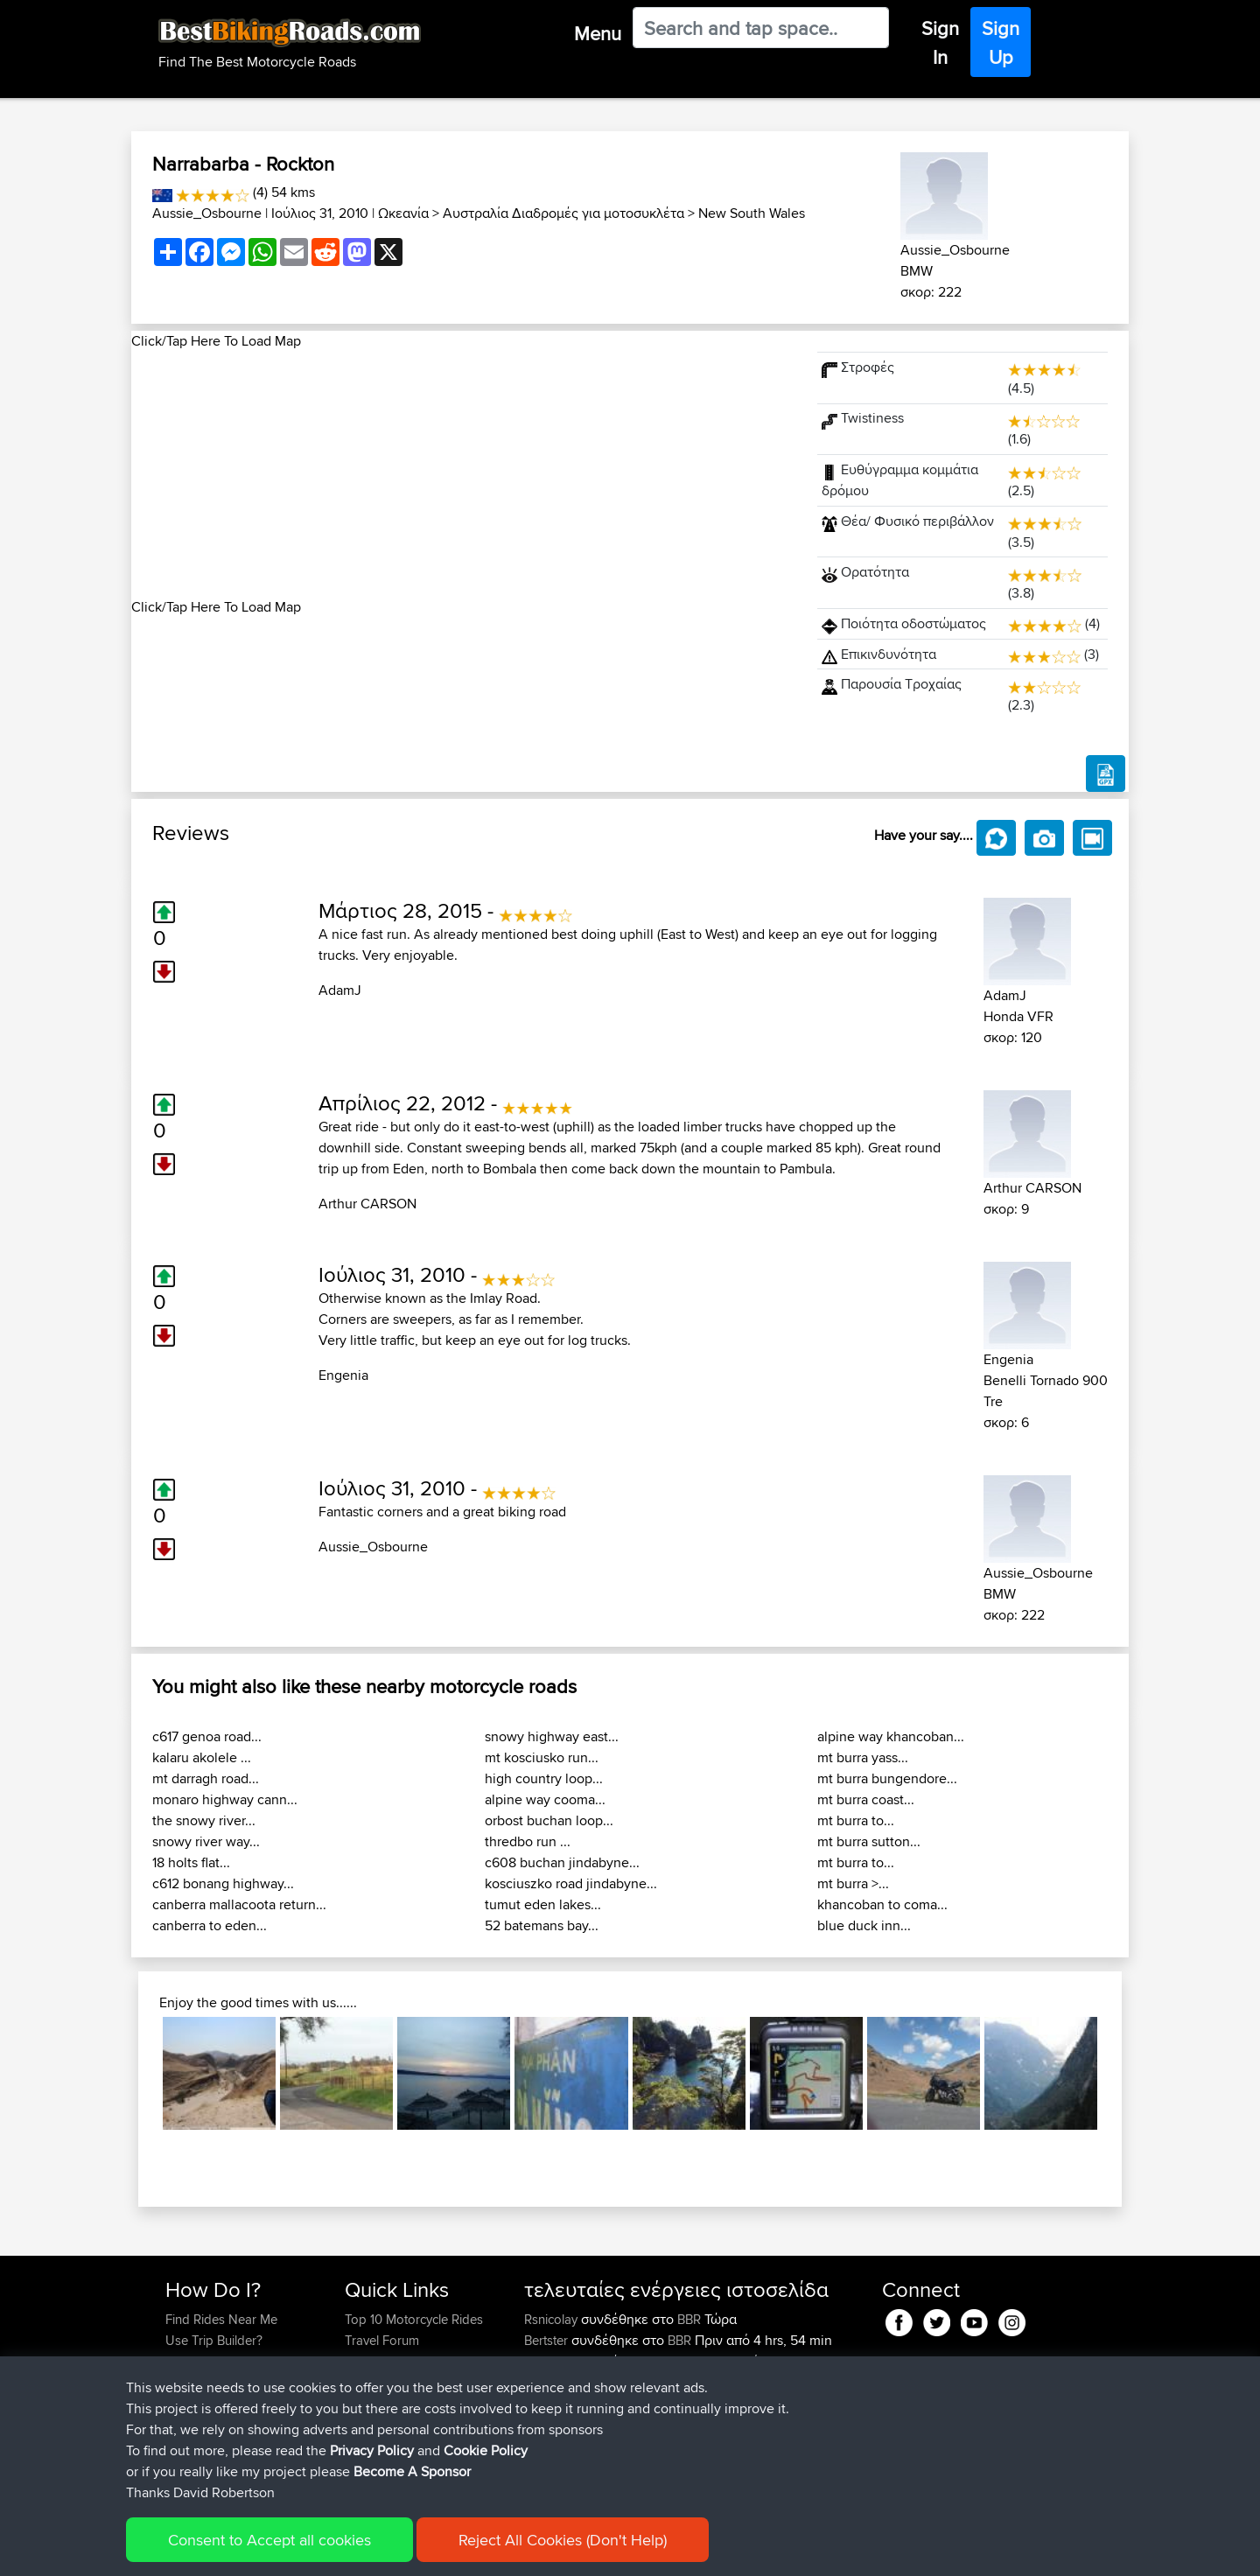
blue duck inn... (864, 1925)
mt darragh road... (205, 1778)
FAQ (177, 2424)
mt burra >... (853, 1883)
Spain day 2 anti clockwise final (741, 2445)
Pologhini (552, 2382)
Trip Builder (377, 2361)
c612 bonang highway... (223, 1883)
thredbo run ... (527, 1841)
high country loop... (544, 1778)
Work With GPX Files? (226, 2361)
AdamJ (339, 990)
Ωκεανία (403, 213)
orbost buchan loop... (549, 1820)
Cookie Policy (487, 2550)
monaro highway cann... (225, 1799)
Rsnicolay (552, 2319)
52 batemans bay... (541, 1925)
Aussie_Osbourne (207, 213)
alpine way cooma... (545, 1799)
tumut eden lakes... (543, 1904)
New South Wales (751, 213)
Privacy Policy (399, 2550)
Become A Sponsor (220, 2403)
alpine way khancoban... (890, 1736)
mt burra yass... (862, 1757)
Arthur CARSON (367, 1204)
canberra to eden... (209, 1925)
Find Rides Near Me (221, 2319)
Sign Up (1000, 42)
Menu (597, 33)
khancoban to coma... (882, 1904)
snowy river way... (206, 1841)
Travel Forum (382, 2340)
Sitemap (328, 2550)
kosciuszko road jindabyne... (571, 1883)
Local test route (695, 2403)
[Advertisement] (463, 474)
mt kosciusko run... (541, 1757)
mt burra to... (855, 1820)
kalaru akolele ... (201, 1757)
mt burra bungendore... (887, 1778)
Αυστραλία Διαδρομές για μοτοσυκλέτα (563, 213)
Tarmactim (555, 2403)
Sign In (940, 42)
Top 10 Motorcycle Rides (414, 2319)
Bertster (547, 2340)
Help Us (368, 2424)
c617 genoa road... (207, 1736)
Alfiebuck (552, 2361)
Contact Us (376, 2403)
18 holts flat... (191, 1862)
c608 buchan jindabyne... (562, 1862)
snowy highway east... (552, 1736)
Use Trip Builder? (213, 2340)
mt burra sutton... (868, 1841)
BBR (689, 2319)
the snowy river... (204, 1820)
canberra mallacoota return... (239, 1904)
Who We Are (380, 2382)
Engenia (343, 1375)
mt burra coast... (865, 1799)
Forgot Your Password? (232, 2382)
